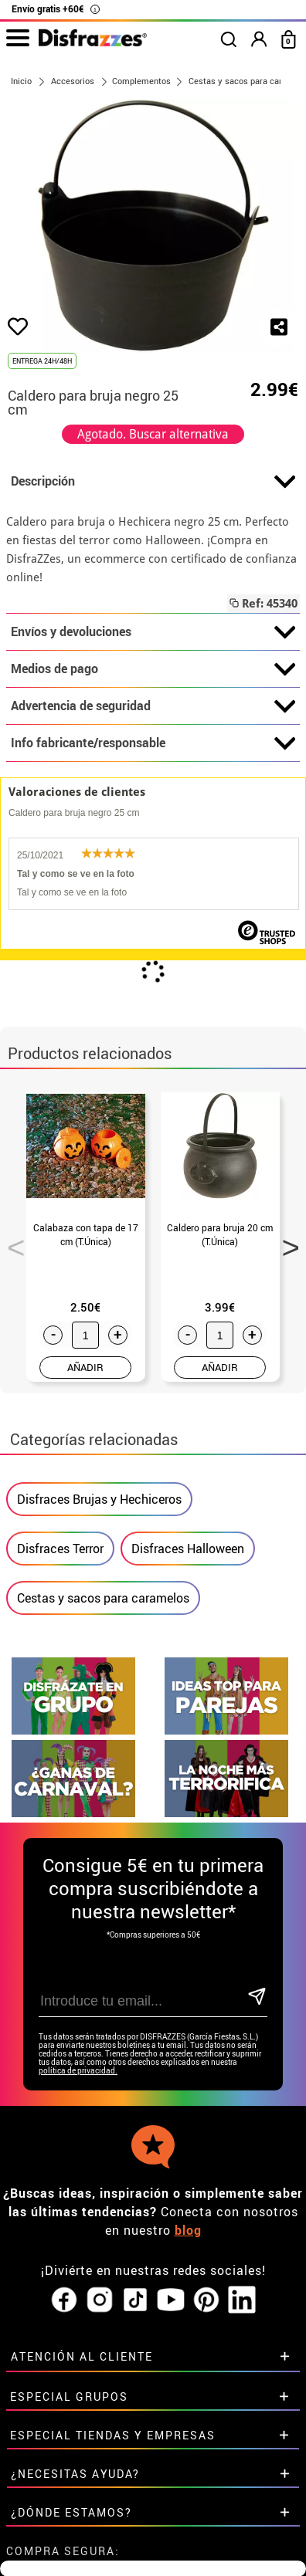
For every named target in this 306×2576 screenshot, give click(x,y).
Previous (11, 1243)
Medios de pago (153, 669)
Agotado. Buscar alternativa (153, 434)
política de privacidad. (78, 2071)
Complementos (141, 80)
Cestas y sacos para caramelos (103, 1597)
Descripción (153, 482)
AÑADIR (85, 1367)
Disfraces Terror (60, 1548)
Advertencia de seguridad (153, 706)
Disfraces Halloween (187, 1548)
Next (285, 1243)
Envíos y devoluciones (153, 632)
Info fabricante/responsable (153, 743)
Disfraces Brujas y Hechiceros (99, 1499)
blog (188, 2230)
